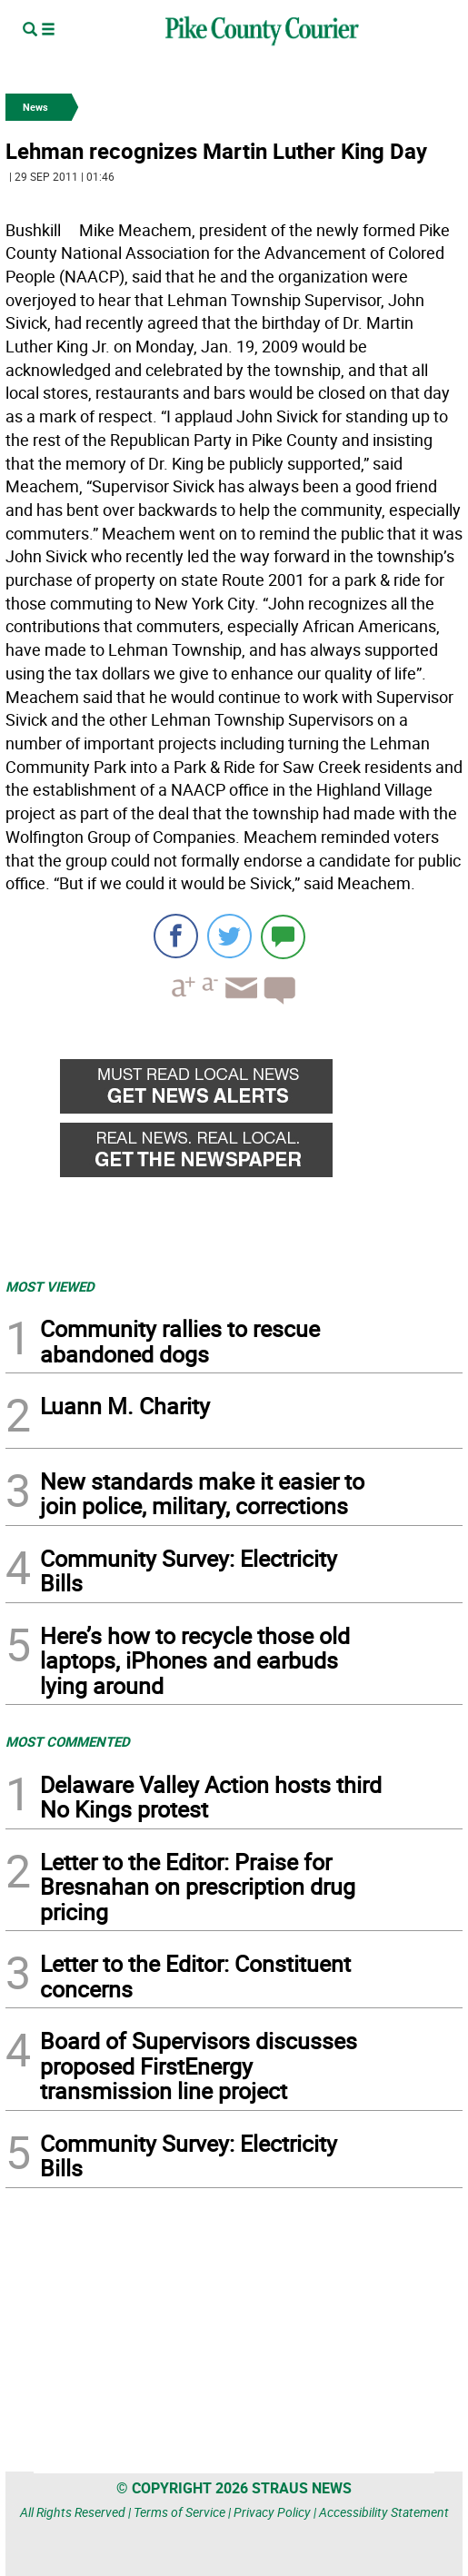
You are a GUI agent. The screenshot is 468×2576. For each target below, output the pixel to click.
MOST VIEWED (50, 1286)
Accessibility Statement (384, 2512)
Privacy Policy (272, 2512)
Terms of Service (179, 2512)
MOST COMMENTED (67, 1741)
